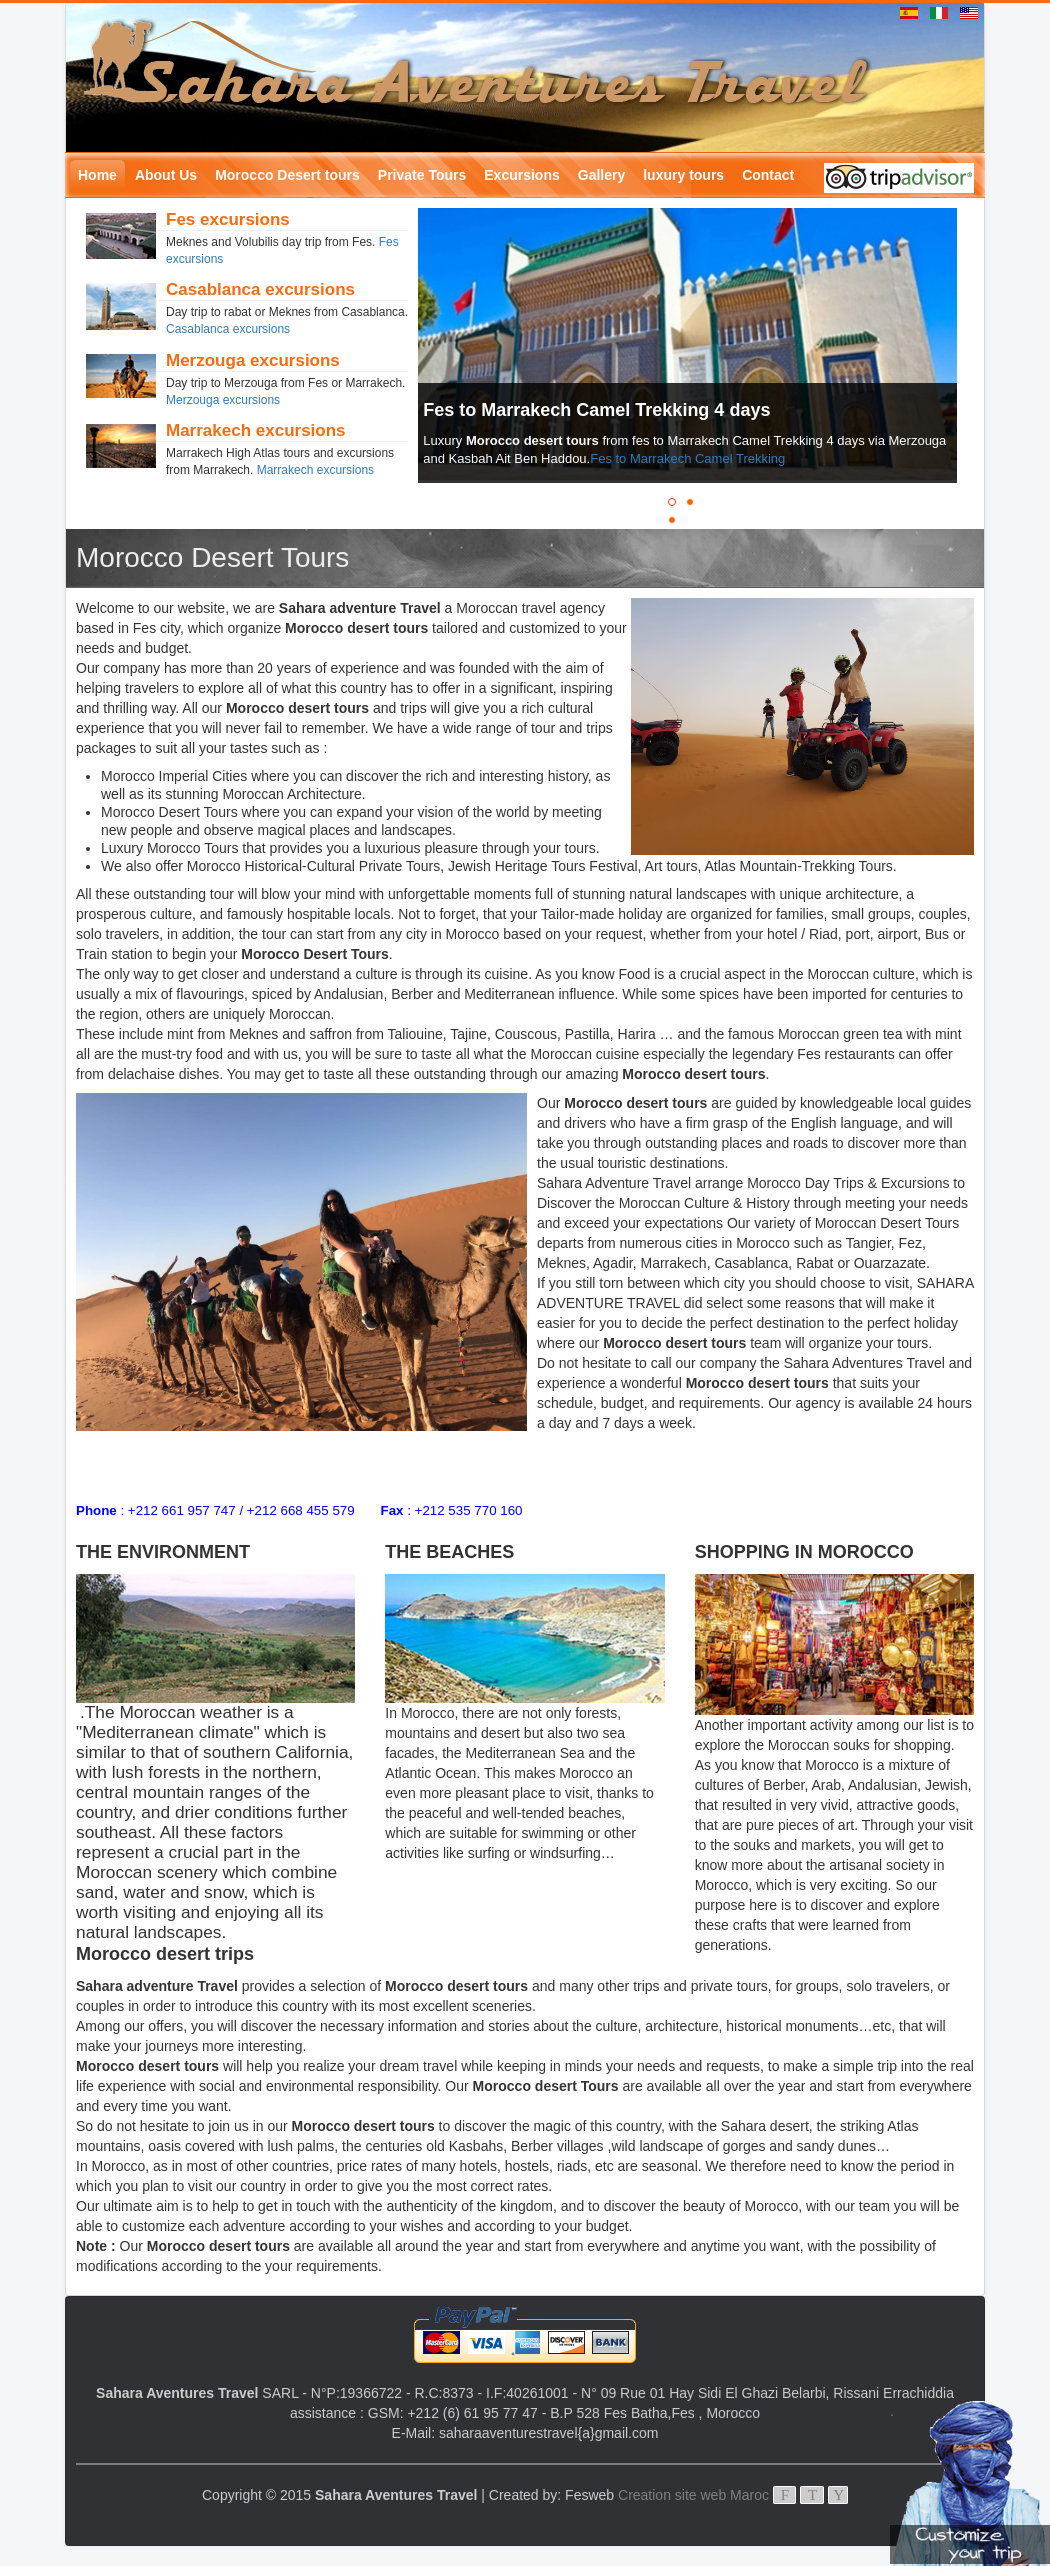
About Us (166, 175)
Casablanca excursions (228, 329)
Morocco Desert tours (287, 175)
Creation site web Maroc (693, 2495)
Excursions (521, 175)
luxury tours (683, 175)
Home (97, 175)
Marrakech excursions (315, 470)
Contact (768, 175)
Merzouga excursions (223, 400)
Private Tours (422, 175)
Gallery (601, 175)
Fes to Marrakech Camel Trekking (687, 458)
